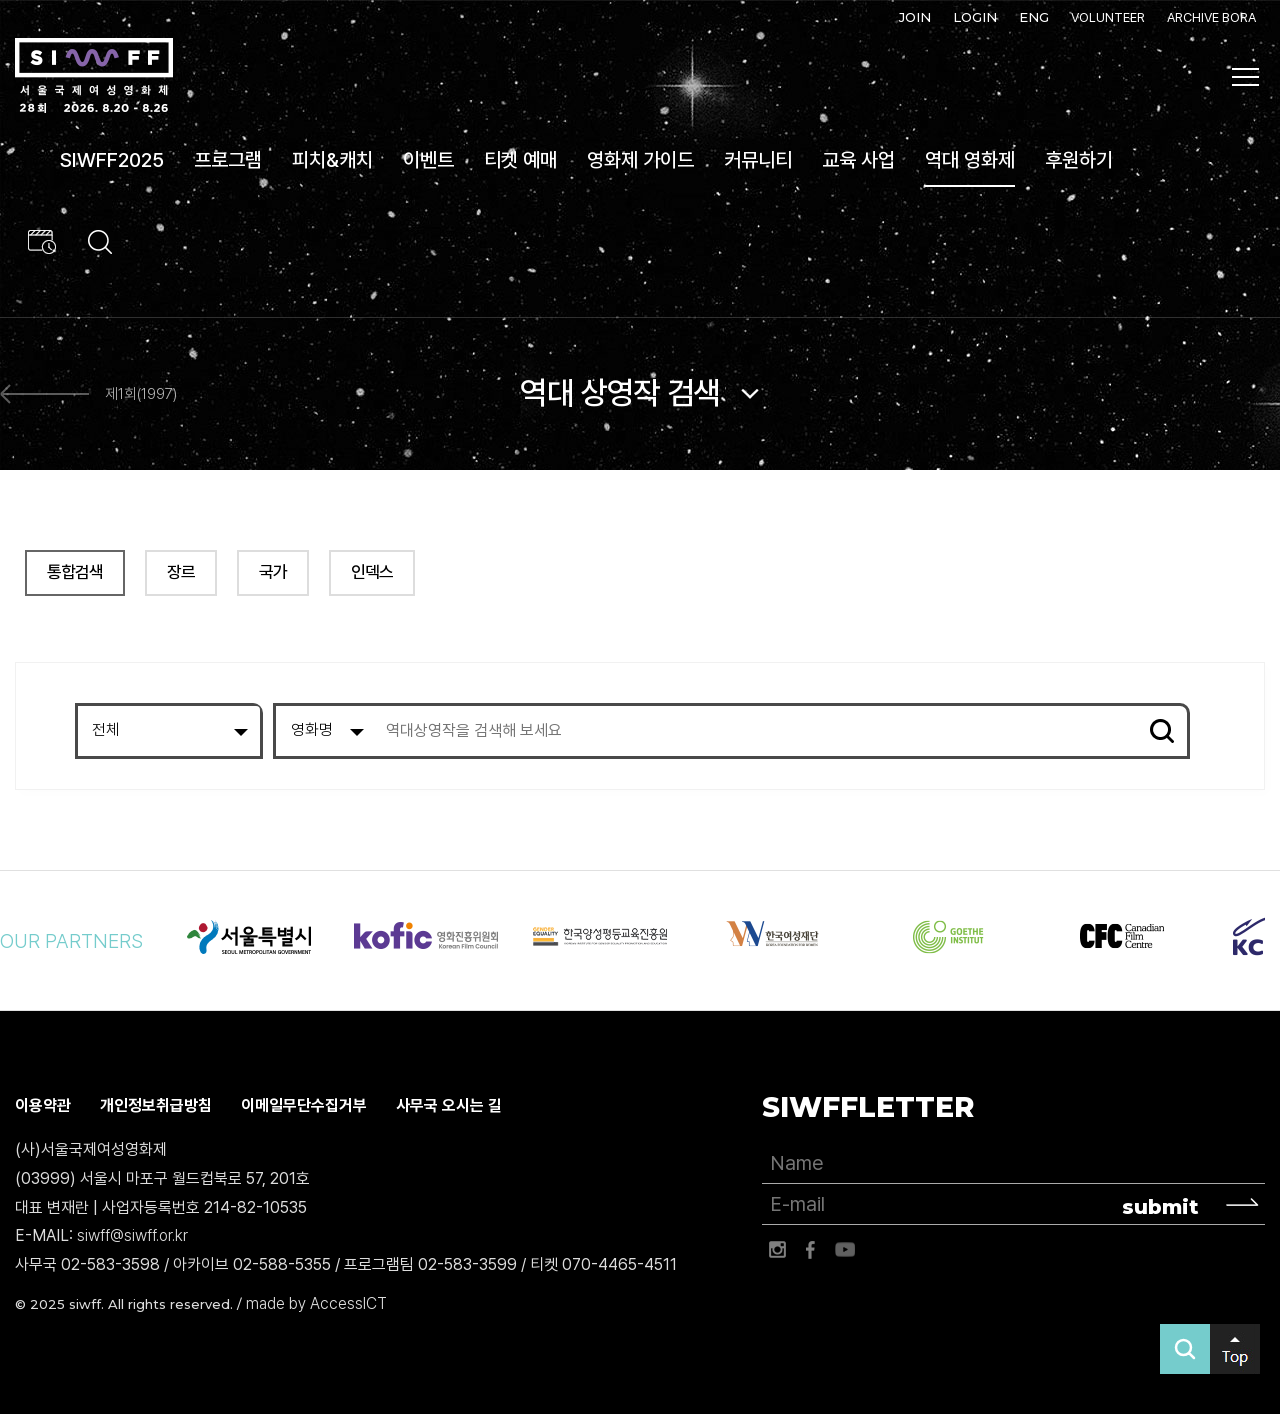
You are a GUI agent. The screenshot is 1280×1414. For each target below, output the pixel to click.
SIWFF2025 (112, 160)
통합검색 (75, 572)
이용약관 (43, 1105)
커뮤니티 (758, 160)
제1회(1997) (141, 394)
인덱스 (372, 572)
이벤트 (428, 160)
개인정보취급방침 (156, 1105)
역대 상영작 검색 (620, 393)
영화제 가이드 (640, 160)
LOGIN (975, 17)
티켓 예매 (520, 160)
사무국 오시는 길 (449, 1105)
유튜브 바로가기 (845, 1250)
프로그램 (228, 160)
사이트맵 (1246, 77)
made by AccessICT (316, 1303)
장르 (181, 572)
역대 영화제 (970, 160)
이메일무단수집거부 (304, 1105)
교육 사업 (858, 160)
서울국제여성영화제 (94, 76)
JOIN (915, 17)
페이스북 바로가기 (811, 1250)
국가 (273, 572)
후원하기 (1079, 160)
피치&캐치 (332, 160)
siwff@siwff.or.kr (132, 1235)
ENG (1034, 17)
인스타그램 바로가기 (777, 1250)
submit (1160, 1207)
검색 (1162, 731)
